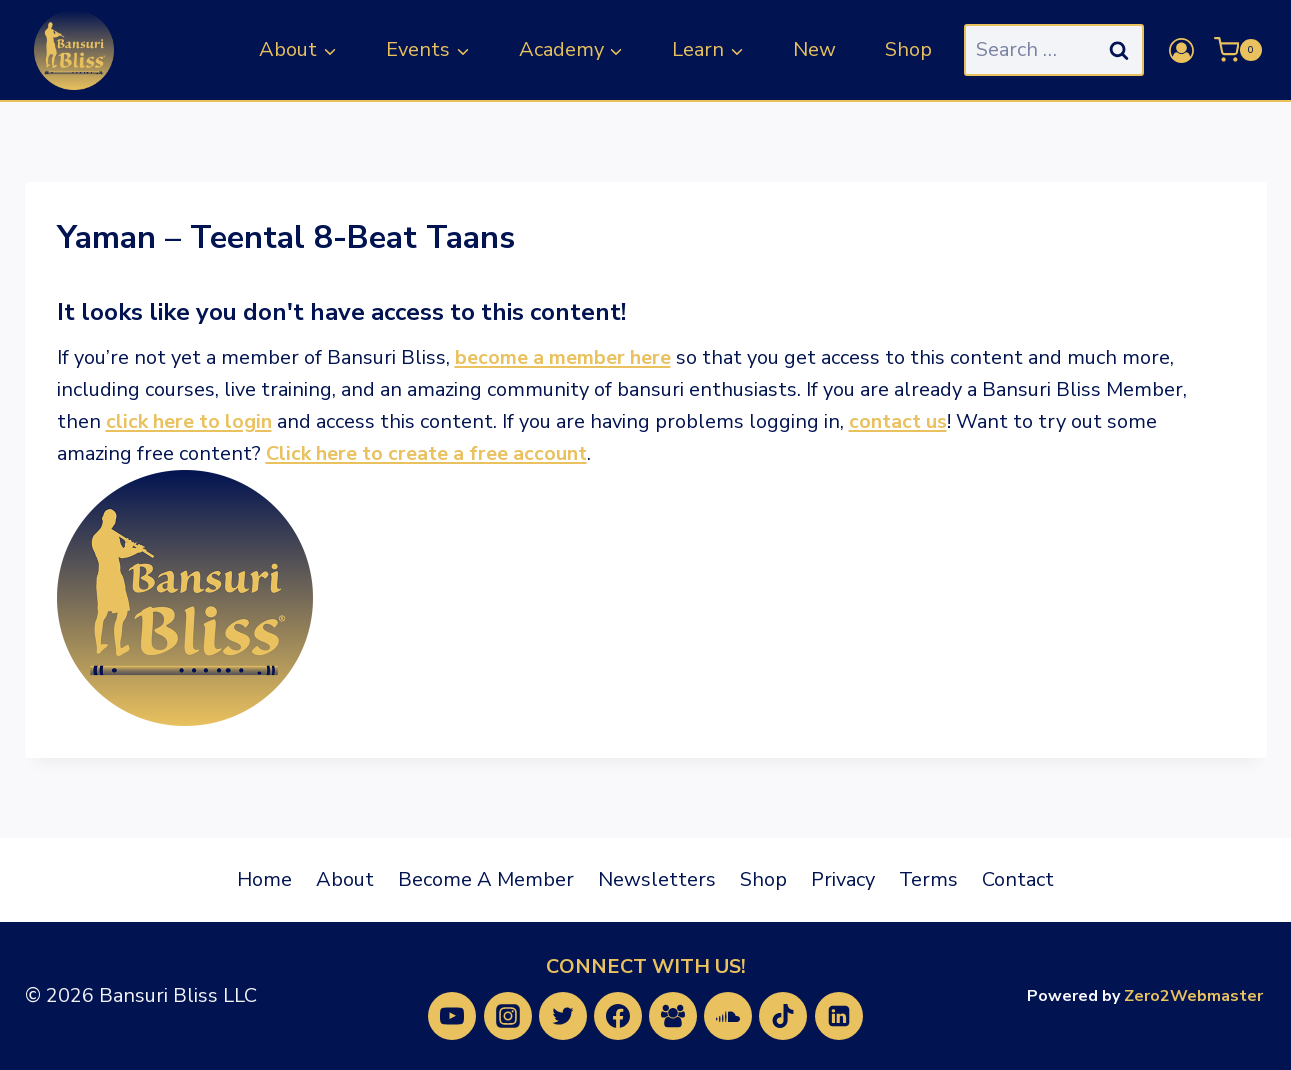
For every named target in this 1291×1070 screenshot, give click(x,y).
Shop (908, 49)
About (345, 879)
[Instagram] (508, 1016)
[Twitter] (563, 1016)
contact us (898, 421)
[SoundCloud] (728, 1016)
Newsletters (657, 879)
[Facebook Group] (673, 1016)
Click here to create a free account (426, 453)
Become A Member (486, 879)
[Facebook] (618, 1016)
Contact (1018, 879)
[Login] (1181, 50)
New (814, 49)
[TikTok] (783, 1016)
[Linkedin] (839, 1016)
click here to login (189, 421)
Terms (928, 879)
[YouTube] (452, 1016)
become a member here (563, 357)
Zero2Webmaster (1193, 996)
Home (264, 879)
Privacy (843, 879)
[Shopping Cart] (1238, 50)
